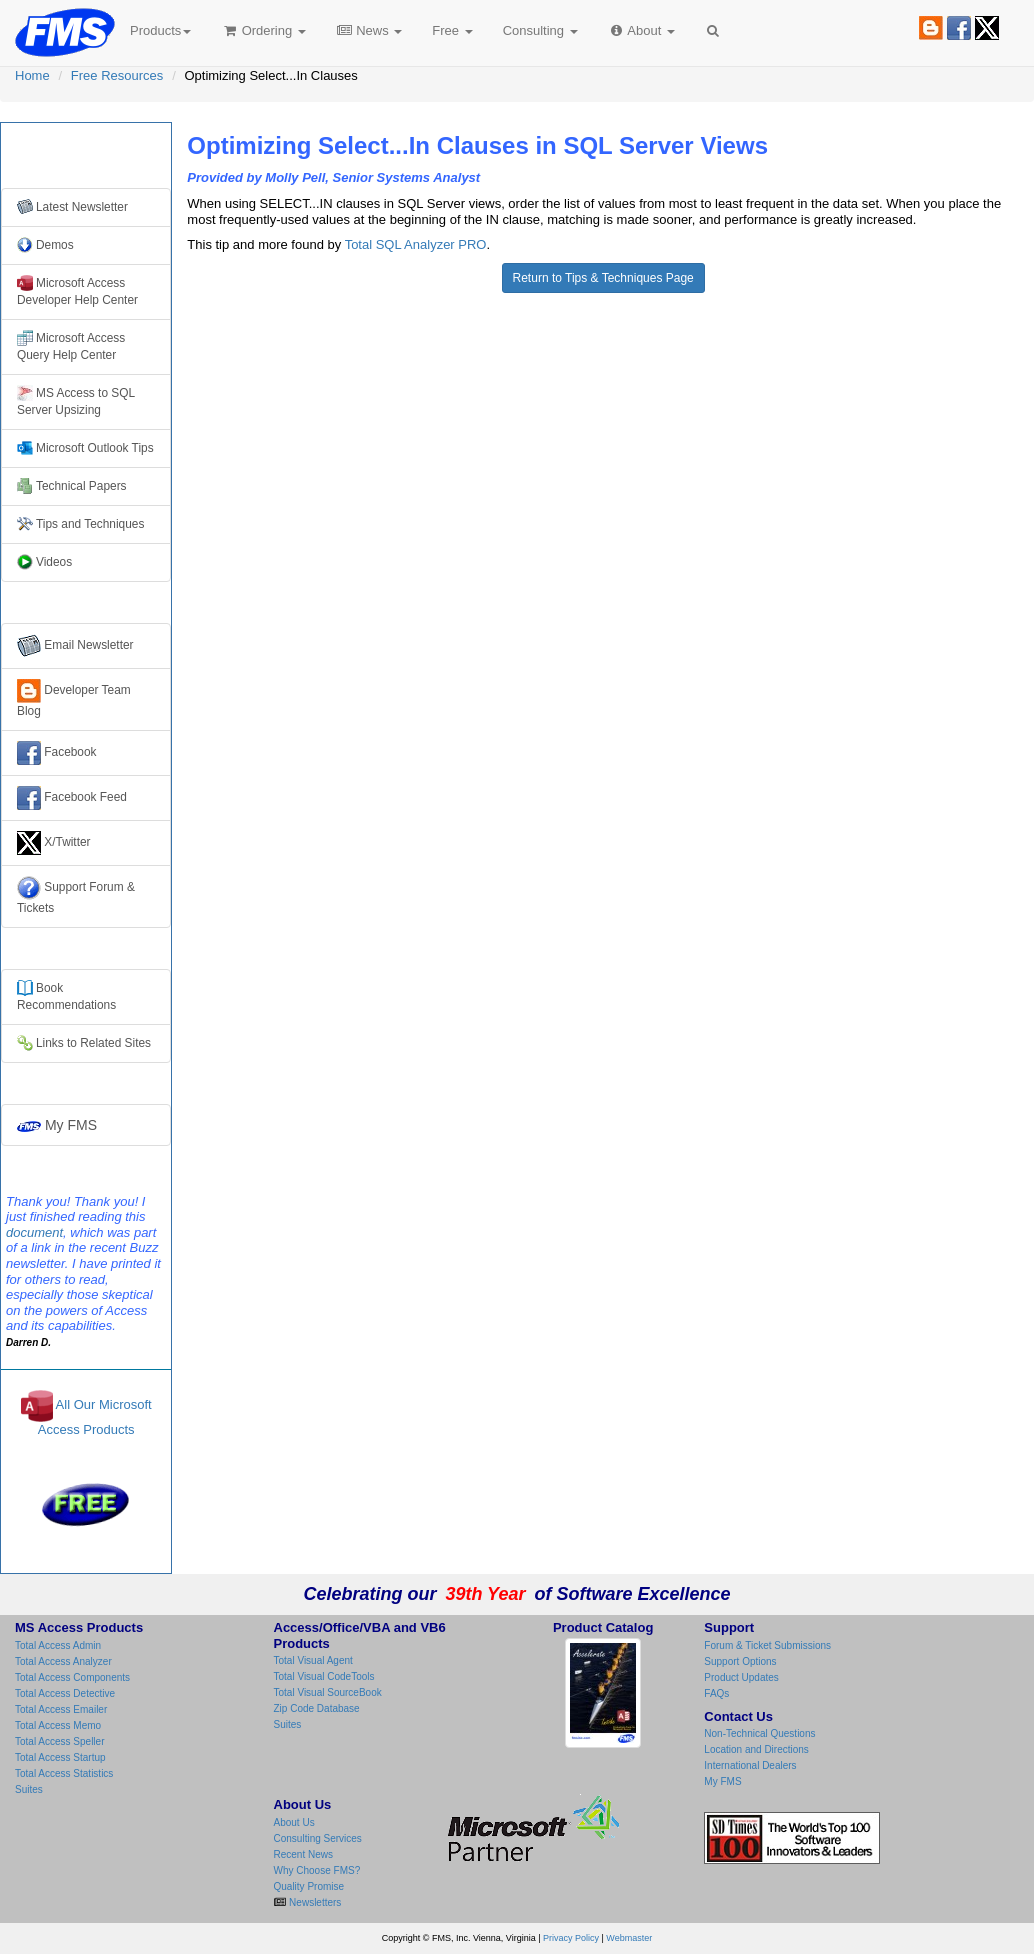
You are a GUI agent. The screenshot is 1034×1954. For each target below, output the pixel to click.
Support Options (740, 1661)
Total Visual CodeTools (324, 1676)
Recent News (303, 1854)
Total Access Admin (58, 1645)
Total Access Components (72, 1677)
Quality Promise (309, 1886)
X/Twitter (54, 843)
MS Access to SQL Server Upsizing (76, 401)
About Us (294, 1822)
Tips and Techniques (80, 524)
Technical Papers (72, 486)
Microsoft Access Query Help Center (71, 346)
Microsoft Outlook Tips (85, 448)
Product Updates (741, 1677)
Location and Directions (756, 1749)
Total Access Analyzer (63, 1661)
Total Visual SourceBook (328, 1692)
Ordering (263, 30)
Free (452, 30)
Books (66, 996)
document (34, 1232)
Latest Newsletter (72, 207)
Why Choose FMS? (317, 1870)
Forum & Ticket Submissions (767, 1645)
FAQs (716, 1693)
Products (160, 30)
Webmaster (629, 1938)
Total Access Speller (60, 1741)
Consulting (540, 30)
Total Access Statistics (64, 1773)
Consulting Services (318, 1838)
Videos (44, 562)
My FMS (57, 1125)
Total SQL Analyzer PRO (416, 244)
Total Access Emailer (61, 1709)
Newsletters (313, 1902)
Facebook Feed (72, 798)
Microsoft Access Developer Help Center (77, 291)
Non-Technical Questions (759, 1733)
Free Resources (117, 75)
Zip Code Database (317, 1708)
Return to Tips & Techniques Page (603, 278)
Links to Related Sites (84, 1043)
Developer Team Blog (74, 698)
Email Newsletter (75, 646)
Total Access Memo (58, 1725)
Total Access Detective (65, 1693)
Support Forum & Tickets (76, 895)
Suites (29, 1789)
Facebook (57, 753)
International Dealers (750, 1765)
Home (32, 75)
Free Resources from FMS (86, 155)
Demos (45, 245)
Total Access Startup (60, 1757)
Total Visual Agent (313, 1660)
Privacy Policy (571, 1938)
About (641, 30)
